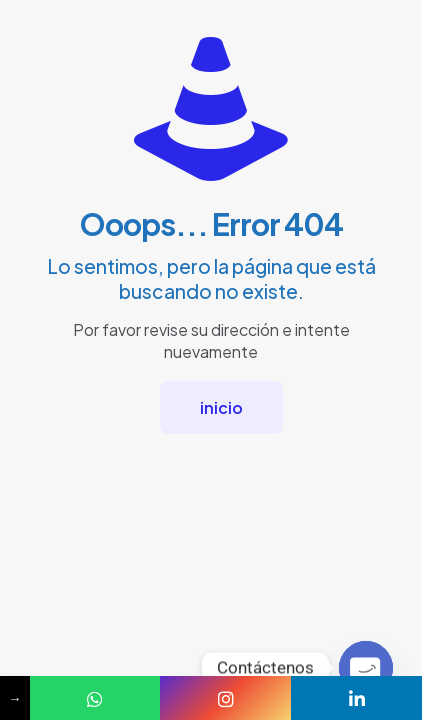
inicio (221, 407)
